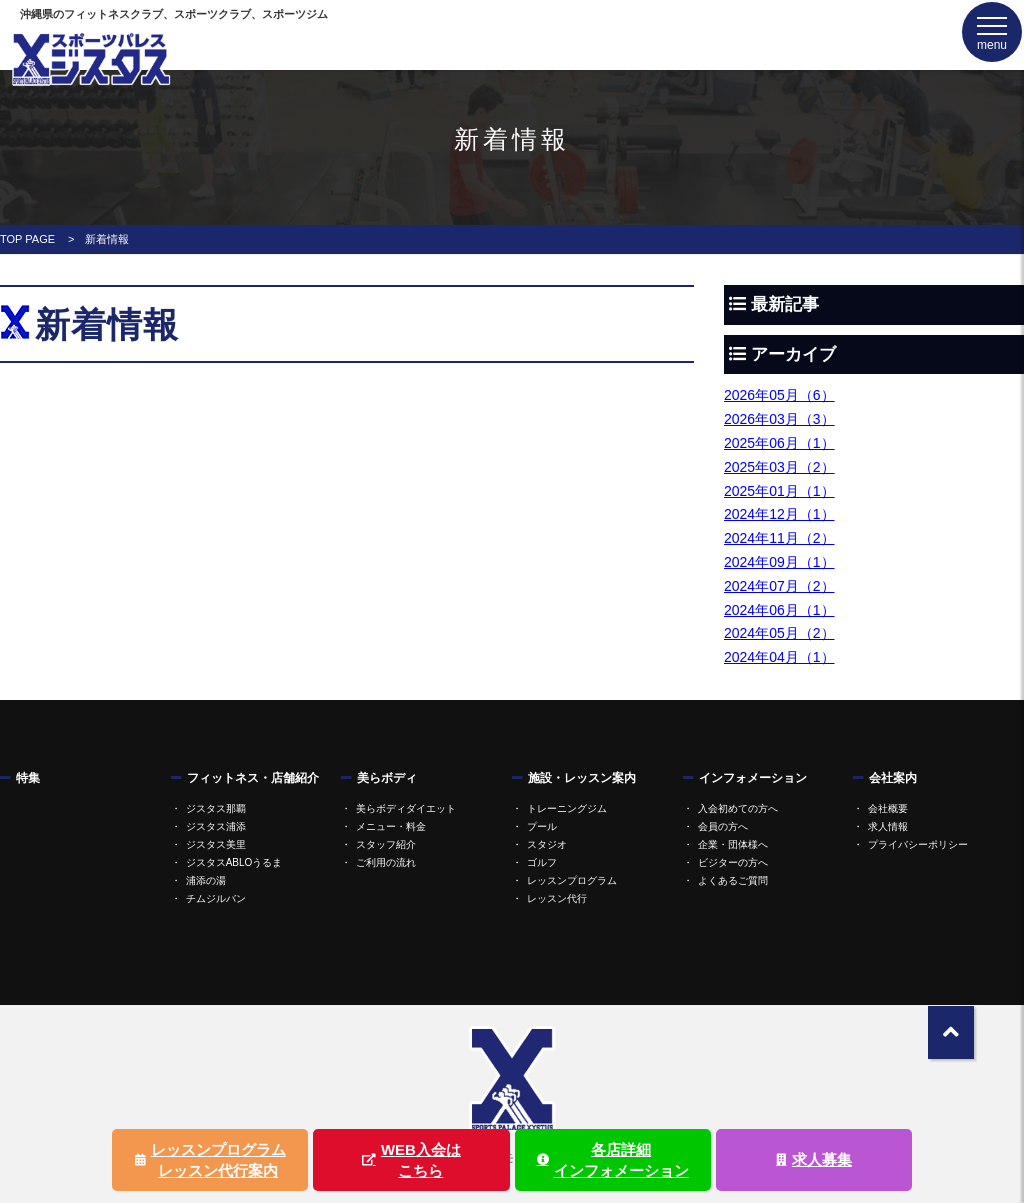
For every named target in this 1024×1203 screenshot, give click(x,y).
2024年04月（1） (779, 657)
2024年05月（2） (779, 633)
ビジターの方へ (733, 862)
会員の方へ (723, 826)
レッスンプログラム (572, 880)
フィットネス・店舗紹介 (253, 778)
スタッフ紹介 (386, 844)
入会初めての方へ (738, 808)
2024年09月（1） (779, 562)
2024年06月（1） (779, 610)
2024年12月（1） (779, 514)
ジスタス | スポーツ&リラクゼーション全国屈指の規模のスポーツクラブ (90, 58)
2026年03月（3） (779, 419)
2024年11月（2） (779, 538)
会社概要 (888, 808)
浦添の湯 (206, 880)
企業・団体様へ (733, 844)
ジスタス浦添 (216, 826)
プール (542, 826)
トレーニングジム (567, 808)
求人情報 (888, 826)
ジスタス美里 (216, 844)
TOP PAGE (27, 239)
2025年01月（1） (779, 491)
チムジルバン (216, 898)
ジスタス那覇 (216, 808)
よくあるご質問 (733, 880)
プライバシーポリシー (918, 844)
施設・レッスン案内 (582, 778)
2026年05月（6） (779, 395)
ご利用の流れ (386, 862)
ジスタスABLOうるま (234, 862)
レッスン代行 (557, 898)
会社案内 (893, 778)
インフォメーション (753, 778)
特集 (28, 778)
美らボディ (387, 778)
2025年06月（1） (779, 443)
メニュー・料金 (391, 826)
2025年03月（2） (779, 467)
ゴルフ (542, 862)
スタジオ (547, 844)
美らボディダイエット (406, 808)
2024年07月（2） (779, 586)
